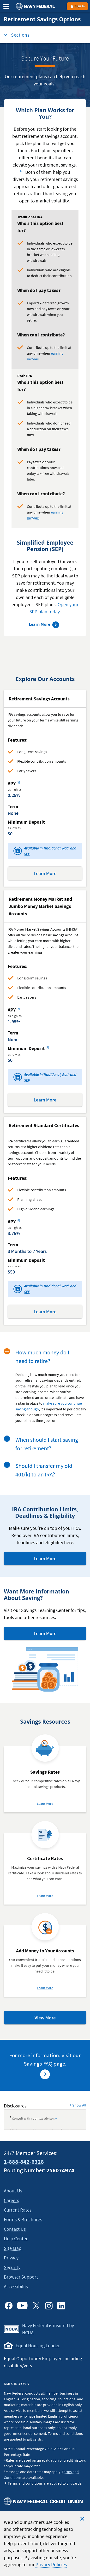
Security (12, 2267)
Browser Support (21, 2277)
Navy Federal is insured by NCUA (48, 2329)
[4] (18, 1220)
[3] (47, 1047)
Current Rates (17, 2210)
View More (56, 2019)
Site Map (12, 2248)
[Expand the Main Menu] (6, 6)
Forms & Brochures (23, 2219)
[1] (22, 171)
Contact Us (15, 2229)
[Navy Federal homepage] (34, 6)
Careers (11, 2200)
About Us (13, 2191)
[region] (45, 2543)
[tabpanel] (45, 1400)
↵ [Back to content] (55, 2118)
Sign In (77, 6)
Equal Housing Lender (38, 2345)
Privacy (11, 2258)
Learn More (45, 624)
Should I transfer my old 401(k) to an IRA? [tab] (43, 1470)
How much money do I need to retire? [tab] (42, 1357)
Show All (78, 2105)
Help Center (16, 2238)
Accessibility (16, 2286)
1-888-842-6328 (24, 2161)
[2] (18, 782)
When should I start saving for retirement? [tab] (46, 1444)
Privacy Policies (51, 2564)
